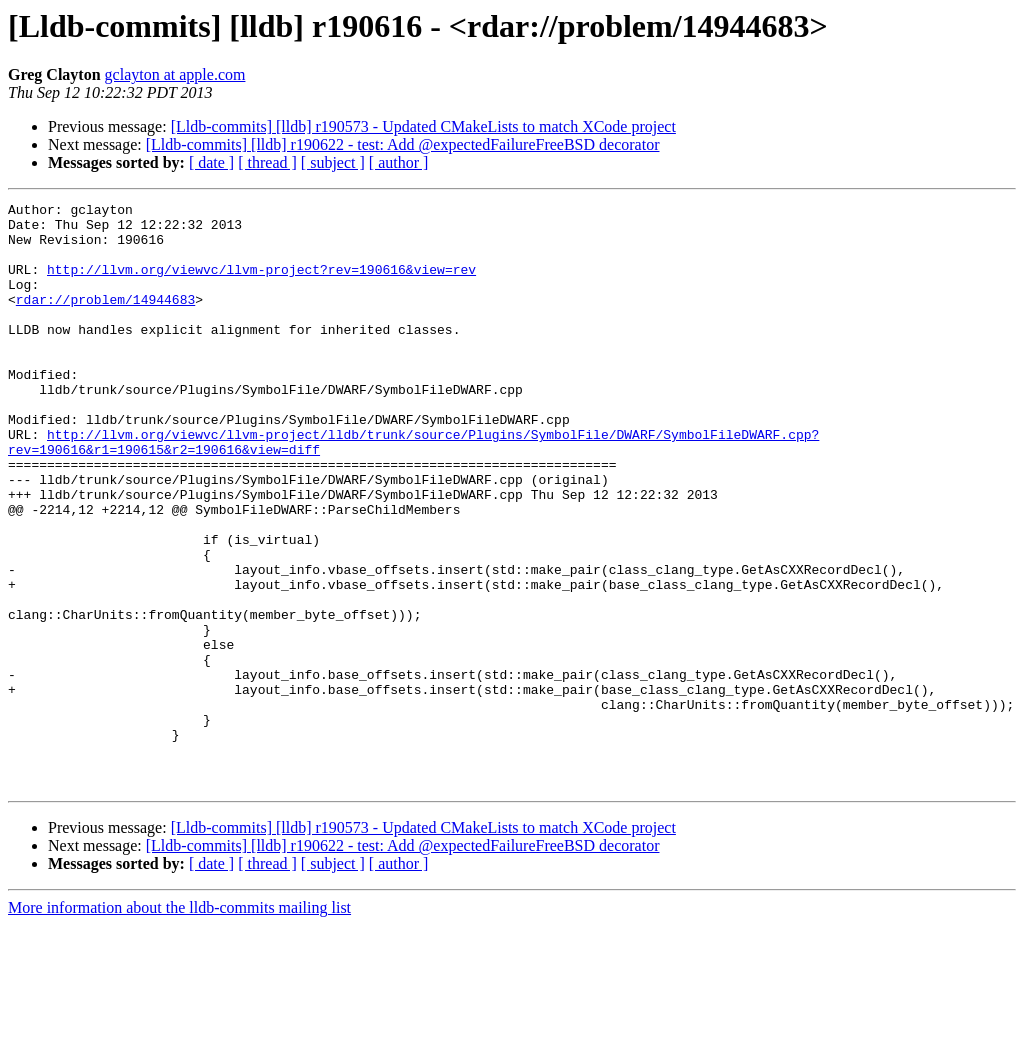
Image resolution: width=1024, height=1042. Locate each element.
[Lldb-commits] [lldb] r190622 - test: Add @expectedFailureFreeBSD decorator (403, 144)
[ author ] (399, 162)
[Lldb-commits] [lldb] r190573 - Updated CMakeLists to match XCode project (423, 126)
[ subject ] (333, 162)
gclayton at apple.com (175, 74)
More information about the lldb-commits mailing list (179, 1024)
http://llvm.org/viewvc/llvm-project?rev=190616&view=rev (261, 284)
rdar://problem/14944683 (105, 320)
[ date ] (211, 162)
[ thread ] (267, 162)
